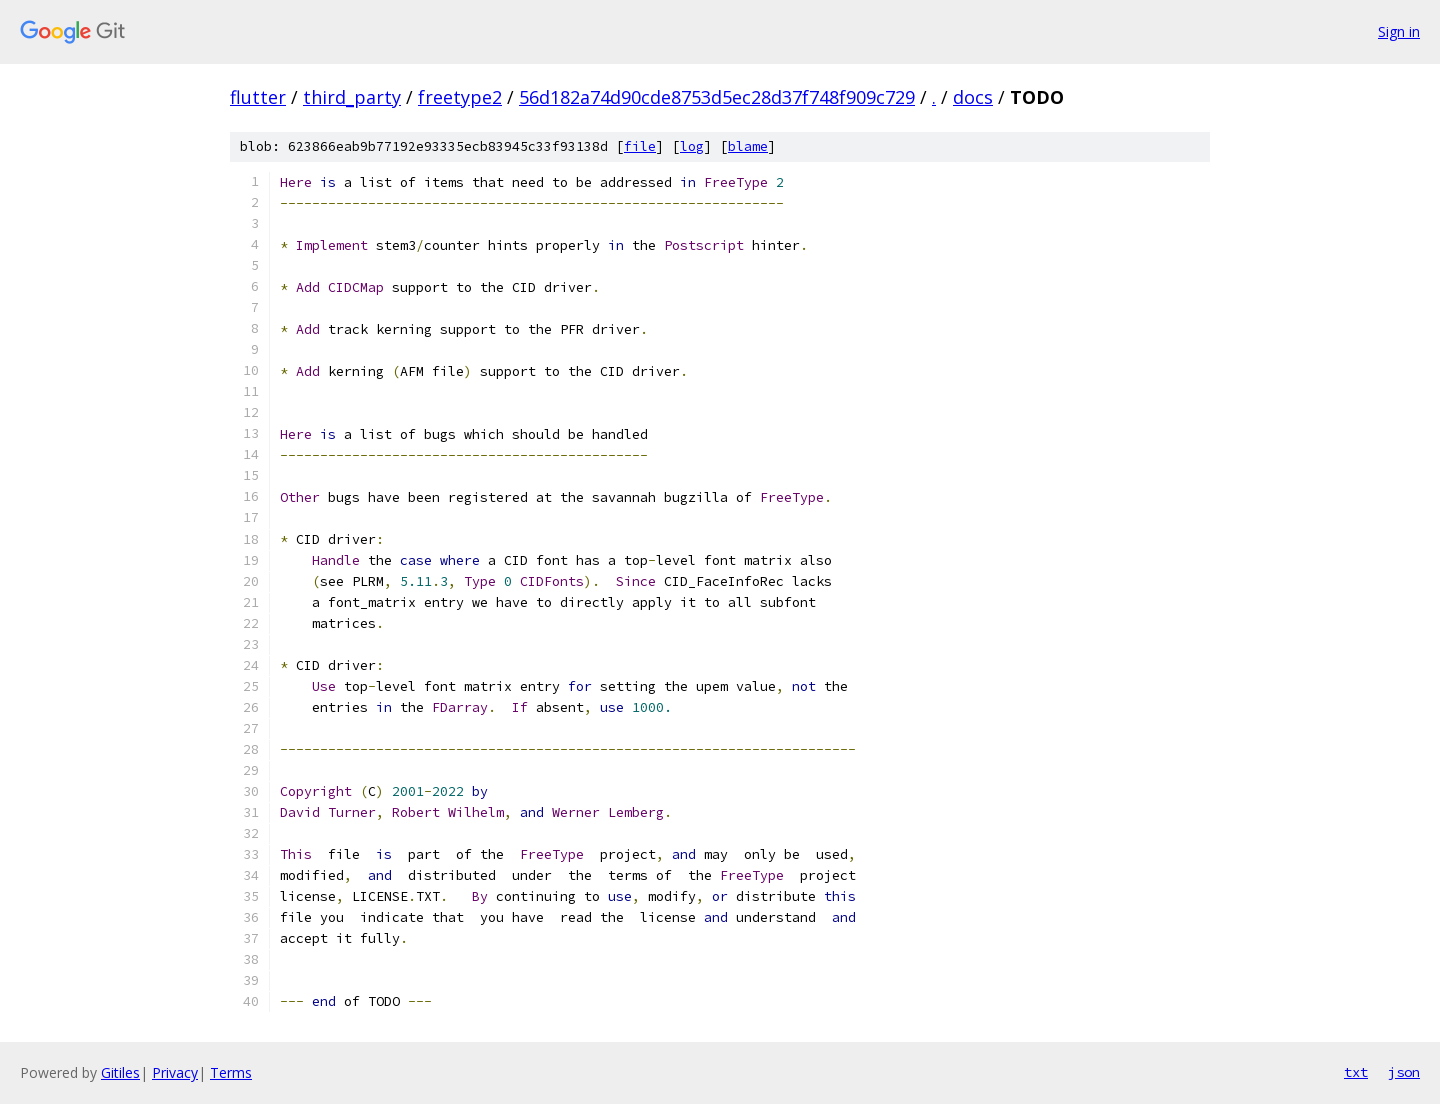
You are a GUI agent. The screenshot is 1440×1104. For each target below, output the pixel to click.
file (640, 146)
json (1404, 1072)
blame (748, 146)
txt (1356, 1072)
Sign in (1399, 31)
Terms (231, 1072)
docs (973, 97)
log (692, 146)
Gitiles (120, 1072)
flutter (258, 97)
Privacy (175, 1072)
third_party (352, 97)
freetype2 (460, 97)
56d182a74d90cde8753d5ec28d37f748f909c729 (717, 97)
